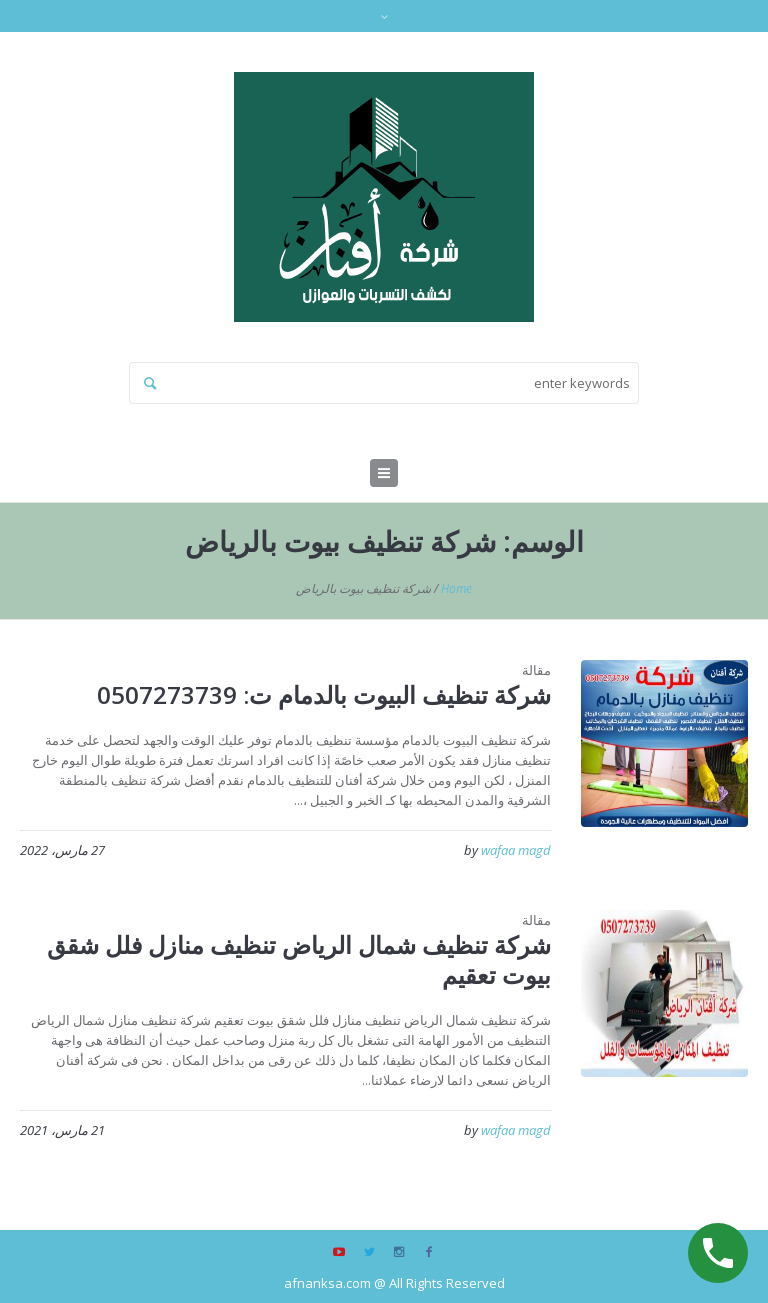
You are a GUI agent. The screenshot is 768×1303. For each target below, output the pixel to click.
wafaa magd (516, 850)
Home (456, 588)
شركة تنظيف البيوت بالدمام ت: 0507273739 (324, 694)
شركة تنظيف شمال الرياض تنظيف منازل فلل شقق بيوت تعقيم (299, 959)
